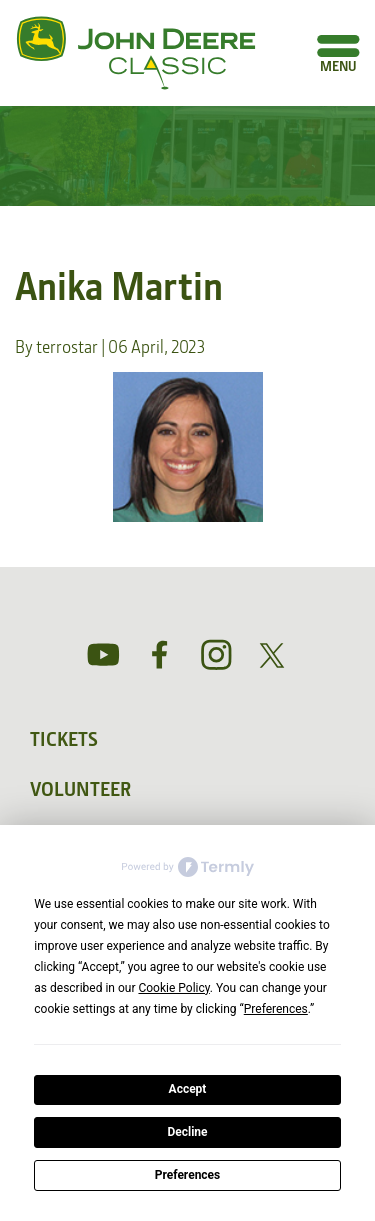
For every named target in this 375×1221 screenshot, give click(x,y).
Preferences (188, 1175)
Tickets (64, 739)
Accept (188, 1089)
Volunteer (80, 789)
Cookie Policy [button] (173, 988)
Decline (187, 1132)
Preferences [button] (276, 1009)
